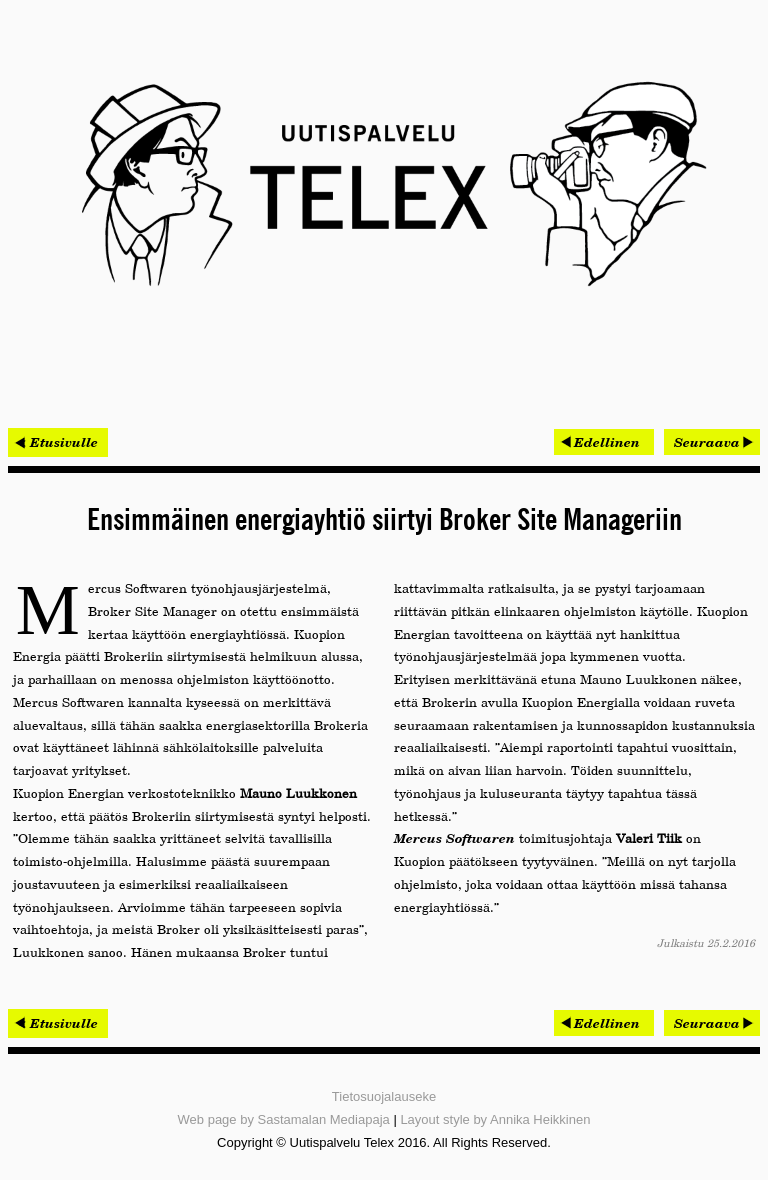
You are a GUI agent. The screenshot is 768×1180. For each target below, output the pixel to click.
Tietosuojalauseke (384, 1096)
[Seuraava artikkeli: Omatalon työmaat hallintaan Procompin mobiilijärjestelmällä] (712, 442)
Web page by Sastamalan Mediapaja (284, 1119)
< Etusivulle (58, 442)
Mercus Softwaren (454, 838)
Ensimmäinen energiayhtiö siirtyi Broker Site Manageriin (384, 521)
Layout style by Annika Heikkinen (495, 1119)
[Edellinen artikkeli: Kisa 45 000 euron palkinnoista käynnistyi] (604, 442)
